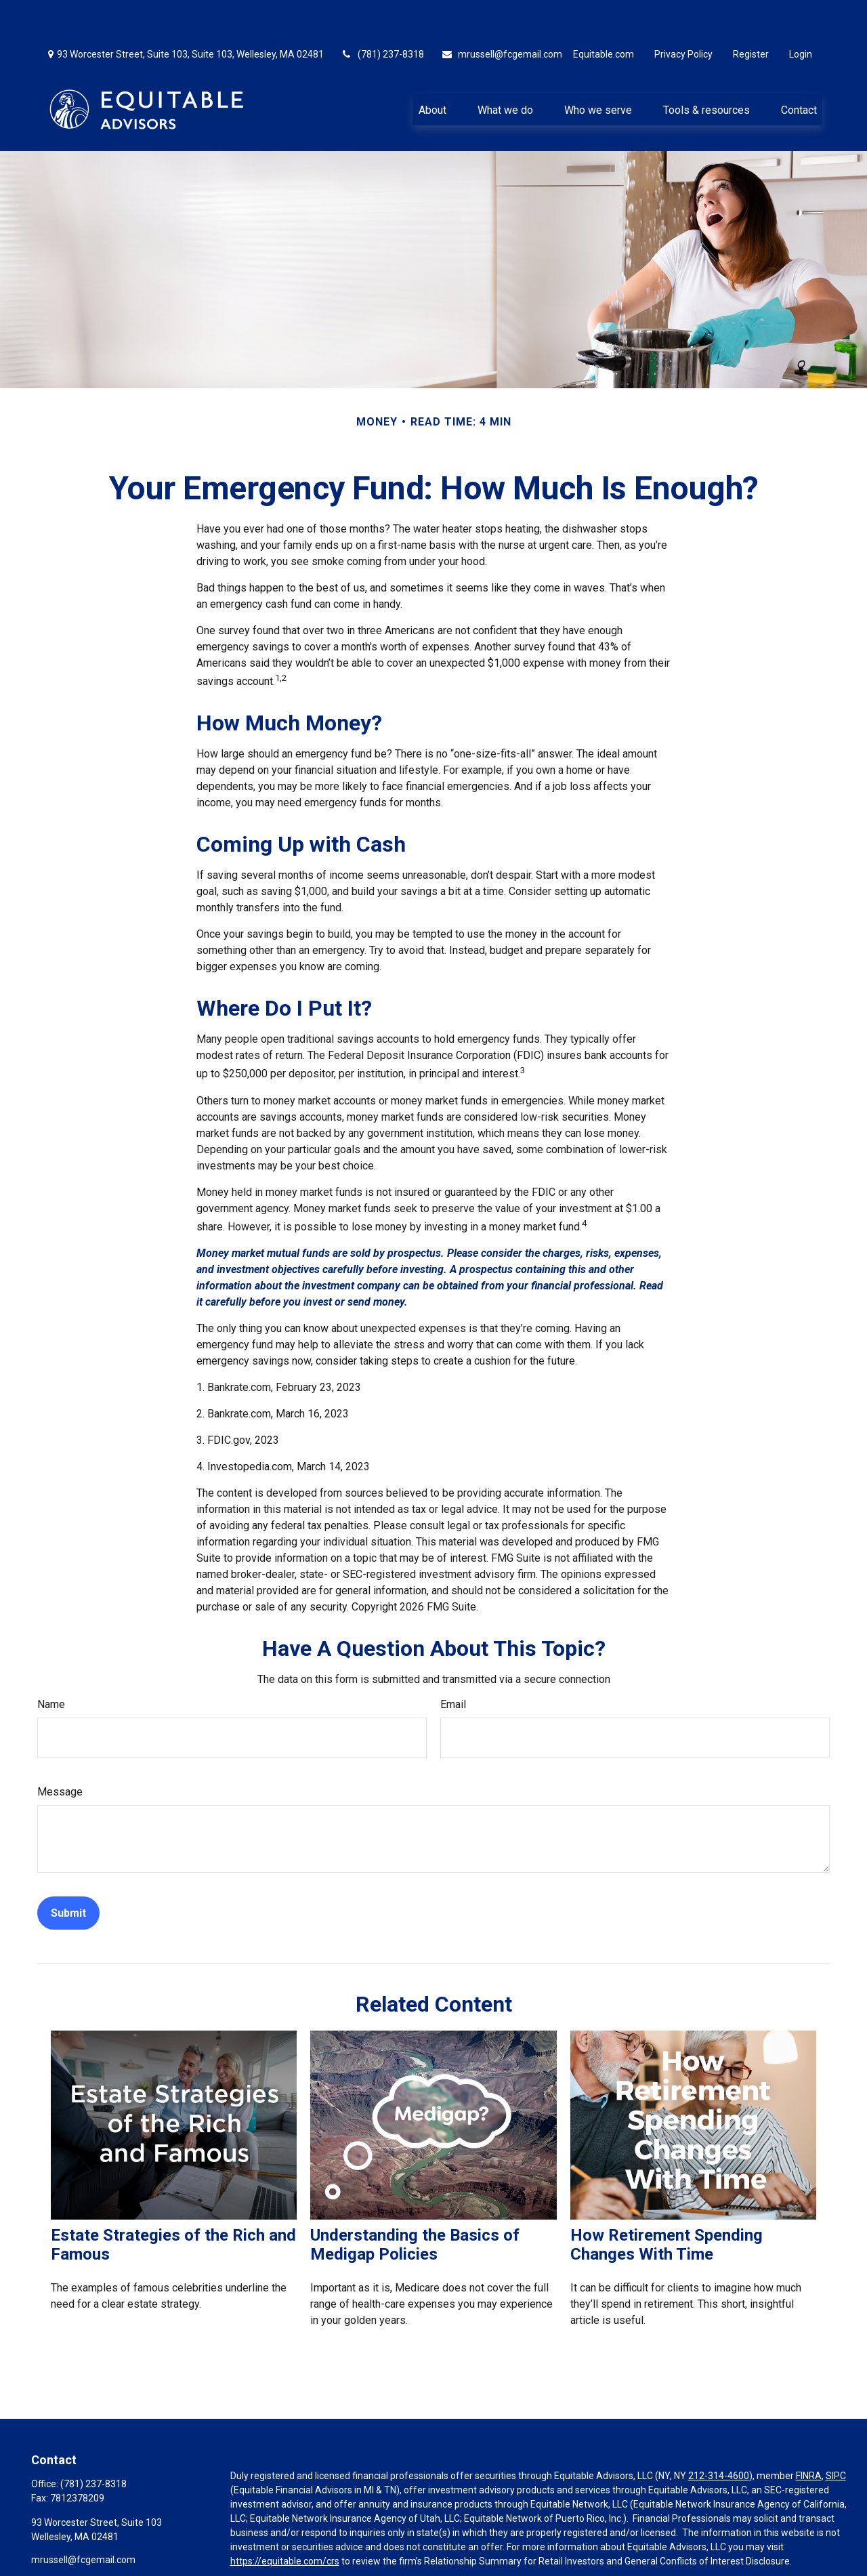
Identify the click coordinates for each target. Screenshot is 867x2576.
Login (800, 13)
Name (51, 1663)
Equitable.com (603, 13)
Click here (251, 2545)
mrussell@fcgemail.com (501, 13)
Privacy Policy (683, 13)
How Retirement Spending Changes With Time (666, 2204)
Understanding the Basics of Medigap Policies (415, 2204)
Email (453, 1663)
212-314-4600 (718, 2435)
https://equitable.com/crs (284, 2520)
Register (751, 13)
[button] (432, 68)
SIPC (836, 2435)
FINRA (809, 2435)
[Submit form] (68, 1872)
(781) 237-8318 (382, 13)
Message (60, 1751)
